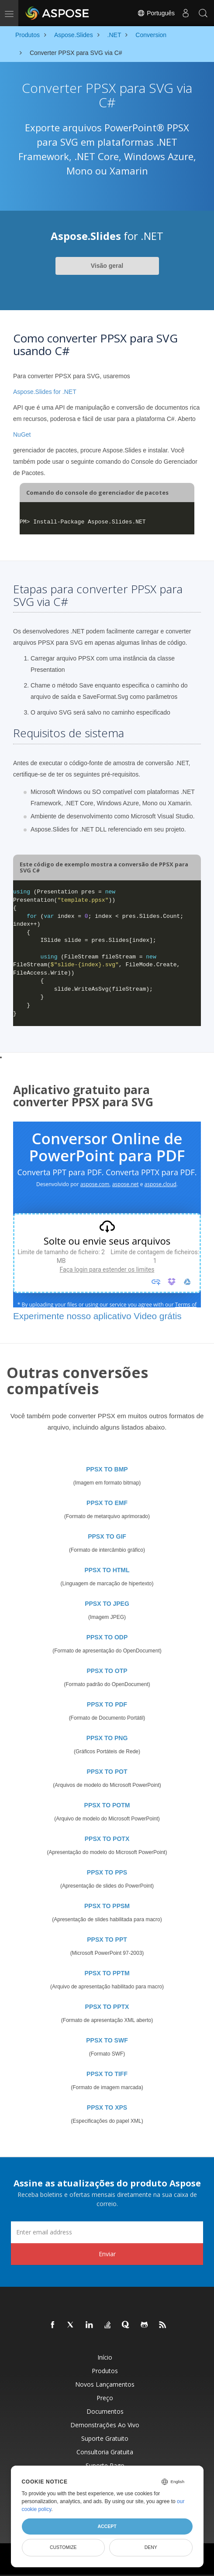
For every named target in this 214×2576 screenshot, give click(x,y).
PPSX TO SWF (107, 2040)
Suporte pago (105, 2465)
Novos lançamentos (105, 2384)
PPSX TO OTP (106, 1670)
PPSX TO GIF (107, 1536)
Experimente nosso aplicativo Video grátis (97, 1316)
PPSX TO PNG (107, 1737)
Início (104, 2357)
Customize (63, 2547)
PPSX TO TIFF (107, 2073)
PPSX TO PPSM (107, 1905)
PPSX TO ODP (107, 1637)
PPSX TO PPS (107, 1872)
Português (156, 13)
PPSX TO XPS (107, 2107)
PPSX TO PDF (107, 1704)
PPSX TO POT (106, 1771)
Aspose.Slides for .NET (44, 391)
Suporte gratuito (104, 2438)
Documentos (105, 2411)
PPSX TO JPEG (107, 1603)
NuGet (22, 434)
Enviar (107, 2254)
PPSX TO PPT (107, 1939)
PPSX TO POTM (107, 1805)
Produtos (105, 2371)
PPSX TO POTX (107, 1838)
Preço (105, 2398)
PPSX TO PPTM (106, 1973)
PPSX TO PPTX (107, 2006)
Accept (106, 2526)
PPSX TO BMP (107, 1469)
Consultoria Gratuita (104, 2452)
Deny (151, 2547)
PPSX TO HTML (106, 1570)
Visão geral (107, 265)
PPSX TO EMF (107, 1502)
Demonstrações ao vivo (104, 2425)
